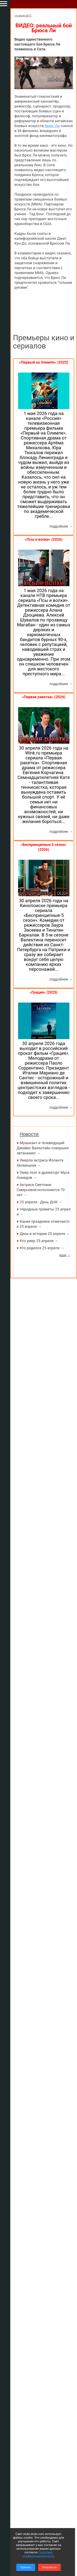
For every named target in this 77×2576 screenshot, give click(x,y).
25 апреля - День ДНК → (41, 1202)
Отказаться (49, 2567)
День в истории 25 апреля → (45, 1233)
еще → (65, 1255)
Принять (26, 2567)
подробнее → (61, 526)
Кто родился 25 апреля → (42, 1248)
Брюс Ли (52, 126)
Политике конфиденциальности (38, 2554)
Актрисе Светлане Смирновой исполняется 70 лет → (41, 1190)
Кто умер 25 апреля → (39, 1241)
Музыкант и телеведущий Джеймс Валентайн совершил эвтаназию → (43, 1148)
